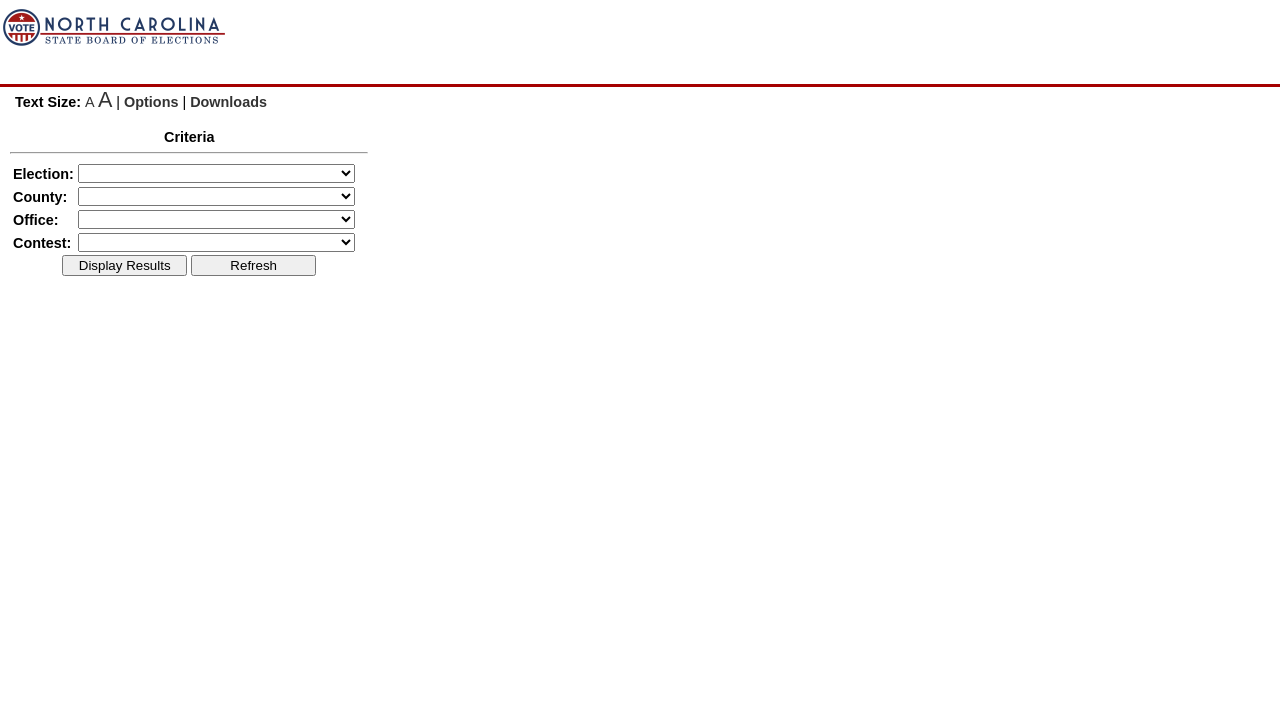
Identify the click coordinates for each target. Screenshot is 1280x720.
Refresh (253, 265)
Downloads (228, 102)
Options (151, 102)
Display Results (125, 265)
